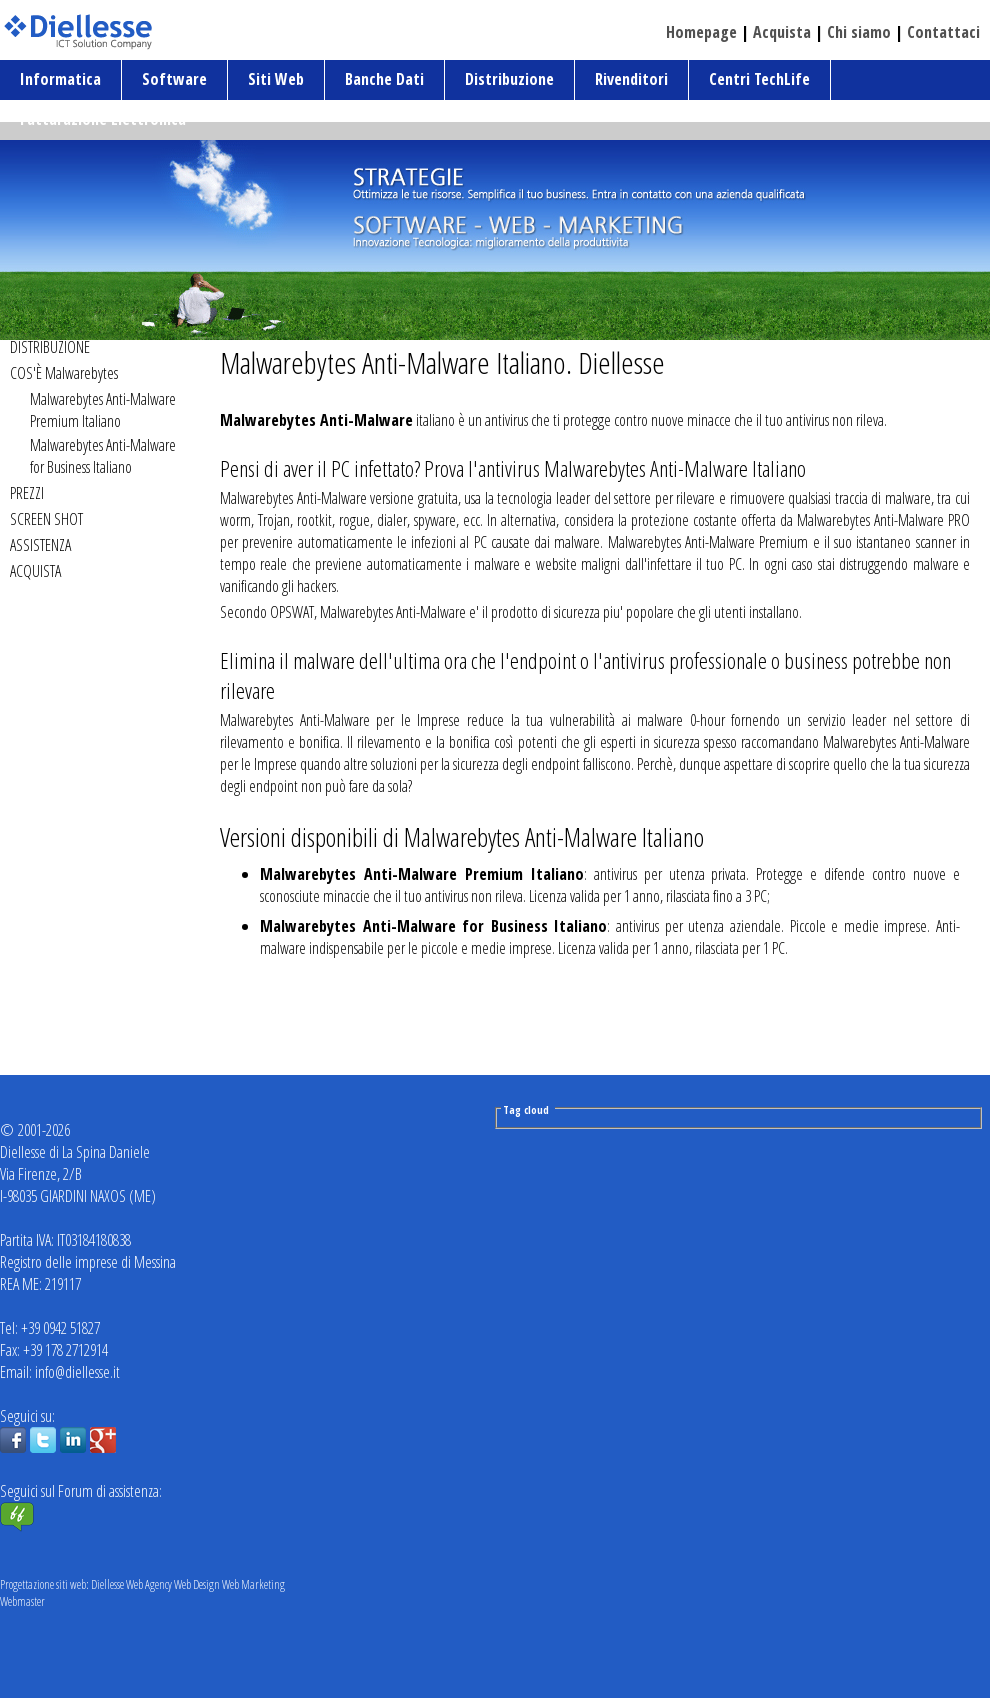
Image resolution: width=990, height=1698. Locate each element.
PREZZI (27, 493)
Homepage (701, 32)
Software (174, 79)
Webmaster (22, 1601)
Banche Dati (384, 79)
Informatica (60, 79)
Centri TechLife (759, 79)
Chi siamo (859, 32)
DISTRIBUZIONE (50, 347)
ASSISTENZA (40, 545)
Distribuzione (509, 79)
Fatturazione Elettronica (103, 119)
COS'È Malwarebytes (64, 373)
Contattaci (943, 32)
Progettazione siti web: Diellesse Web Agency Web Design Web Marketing (142, 1584)
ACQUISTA (35, 571)
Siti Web (276, 79)
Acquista (782, 32)
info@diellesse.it (77, 1372)
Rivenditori (631, 79)
